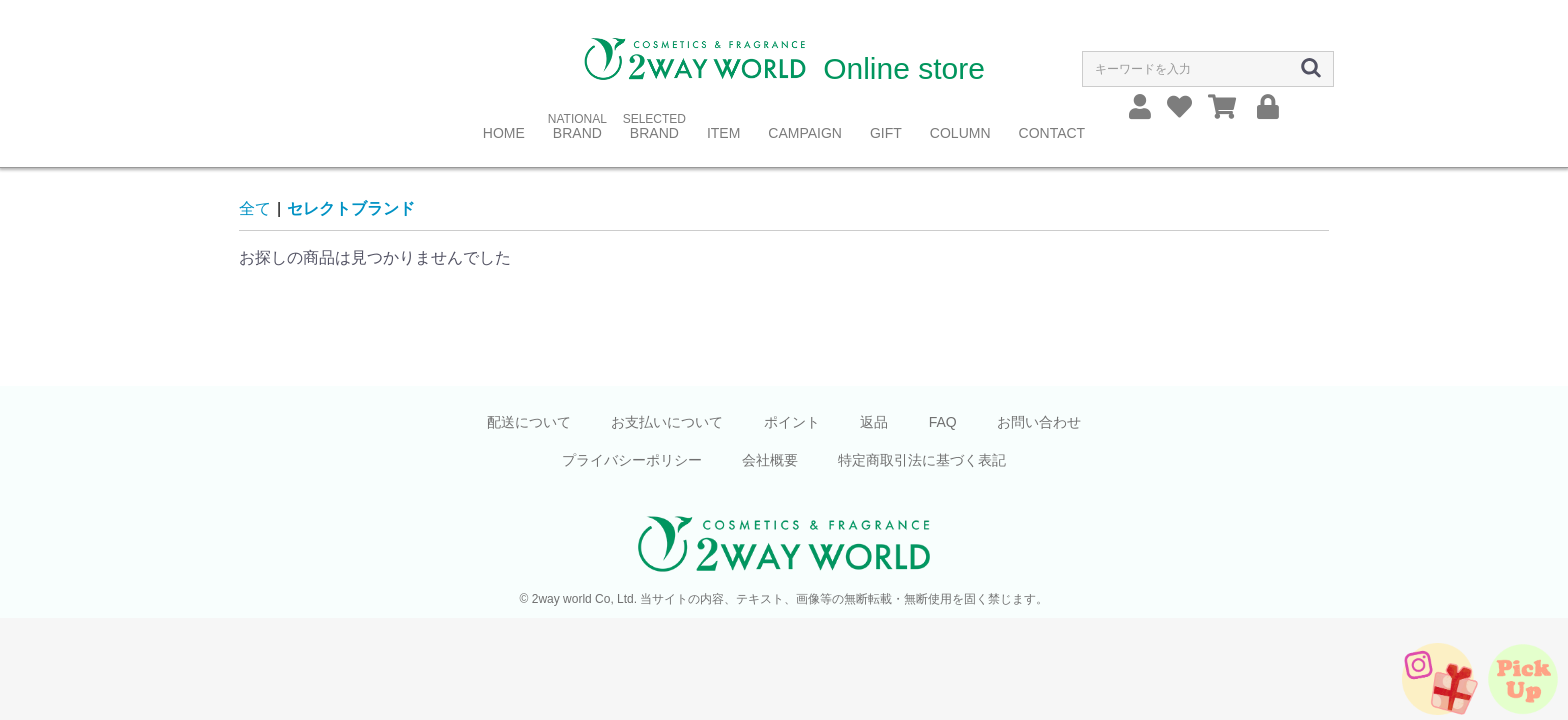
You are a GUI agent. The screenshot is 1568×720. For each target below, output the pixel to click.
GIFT (886, 133)
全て (255, 208)
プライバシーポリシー (632, 460)
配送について (529, 422)
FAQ (943, 422)
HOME (504, 133)
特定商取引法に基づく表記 (922, 460)
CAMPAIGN (805, 133)
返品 (874, 422)
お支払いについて (667, 422)
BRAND (577, 133)
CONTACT (1052, 133)
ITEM (723, 133)
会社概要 (770, 460)
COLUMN (960, 133)
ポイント (792, 422)
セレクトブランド (351, 208)
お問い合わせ (1039, 422)
